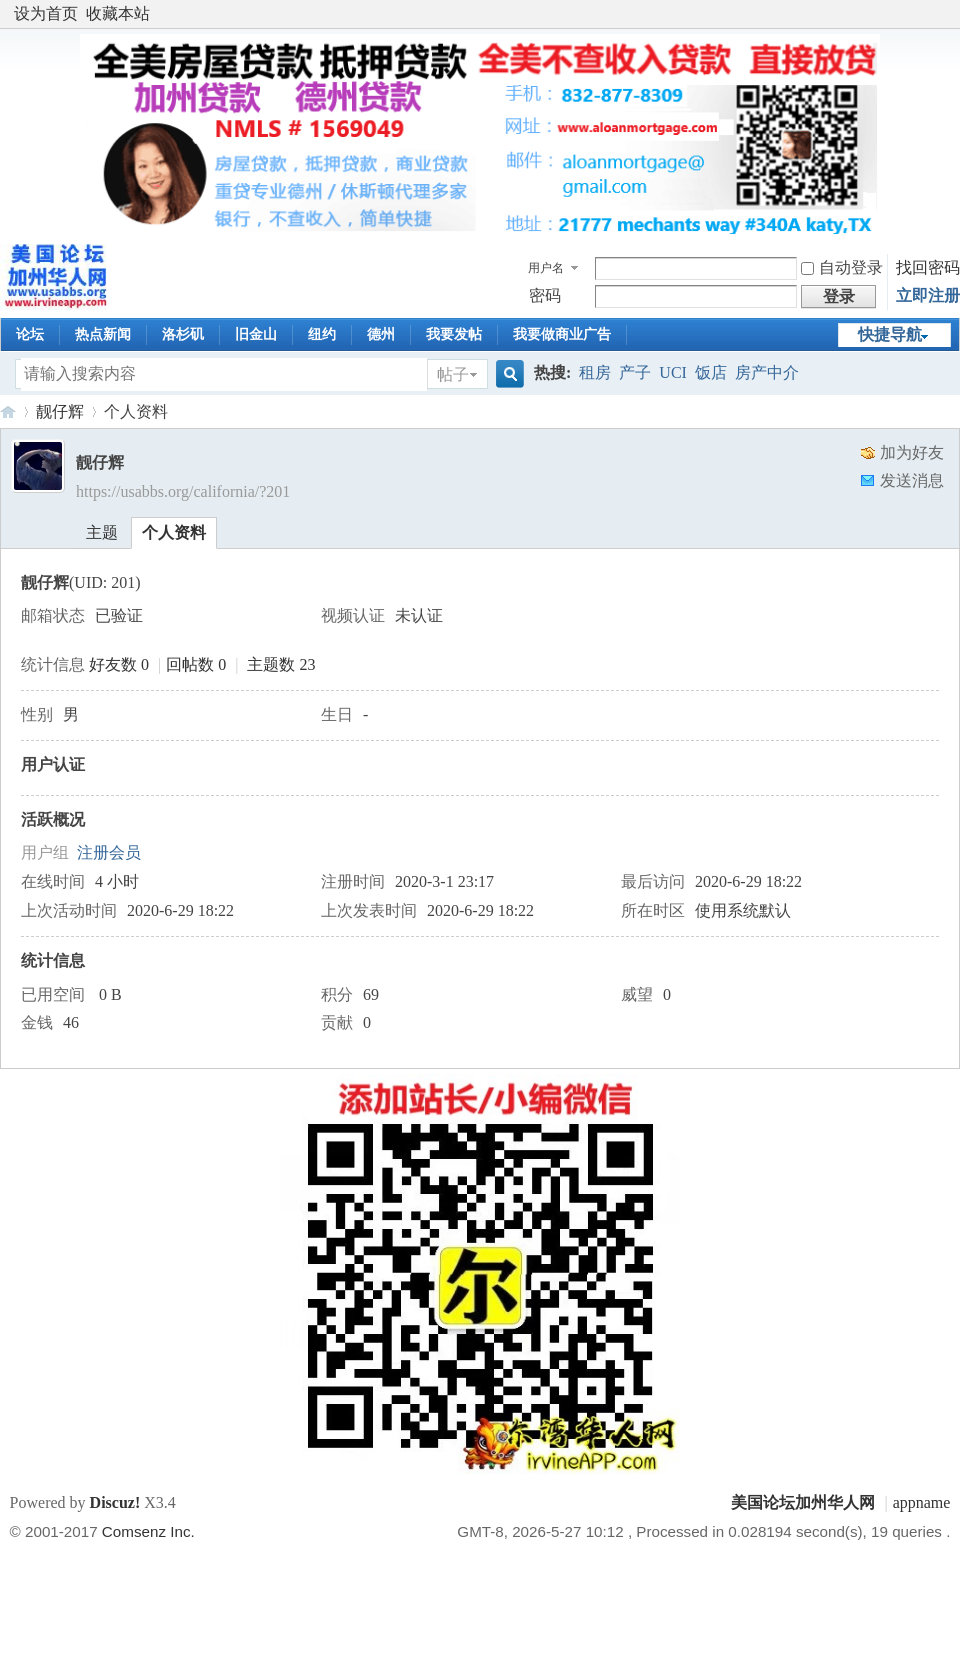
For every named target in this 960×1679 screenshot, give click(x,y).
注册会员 (109, 852)
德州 (381, 334)
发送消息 (912, 480)
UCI (673, 372)
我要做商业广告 (562, 334)
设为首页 (46, 13)
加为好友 (912, 452)
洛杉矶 (183, 334)
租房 (595, 372)
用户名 (546, 268)
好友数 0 (119, 664)
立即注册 (928, 295)
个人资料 (174, 532)
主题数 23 (281, 664)
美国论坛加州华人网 (8, 411)
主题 (102, 532)
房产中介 (767, 372)
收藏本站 (118, 13)
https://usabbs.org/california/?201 (183, 491)
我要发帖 (454, 334)
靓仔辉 (60, 411)
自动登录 (842, 267)
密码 (545, 295)
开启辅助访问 (945, 14)
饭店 (711, 372)
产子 (635, 372)
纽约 (322, 334)
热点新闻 (103, 334)
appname (922, 1502)
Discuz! (115, 1502)
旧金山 (256, 334)
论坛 (30, 334)
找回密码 (928, 267)
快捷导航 (890, 334)
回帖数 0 (196, 664)
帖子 (453, 374)
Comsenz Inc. (148, 1531)
